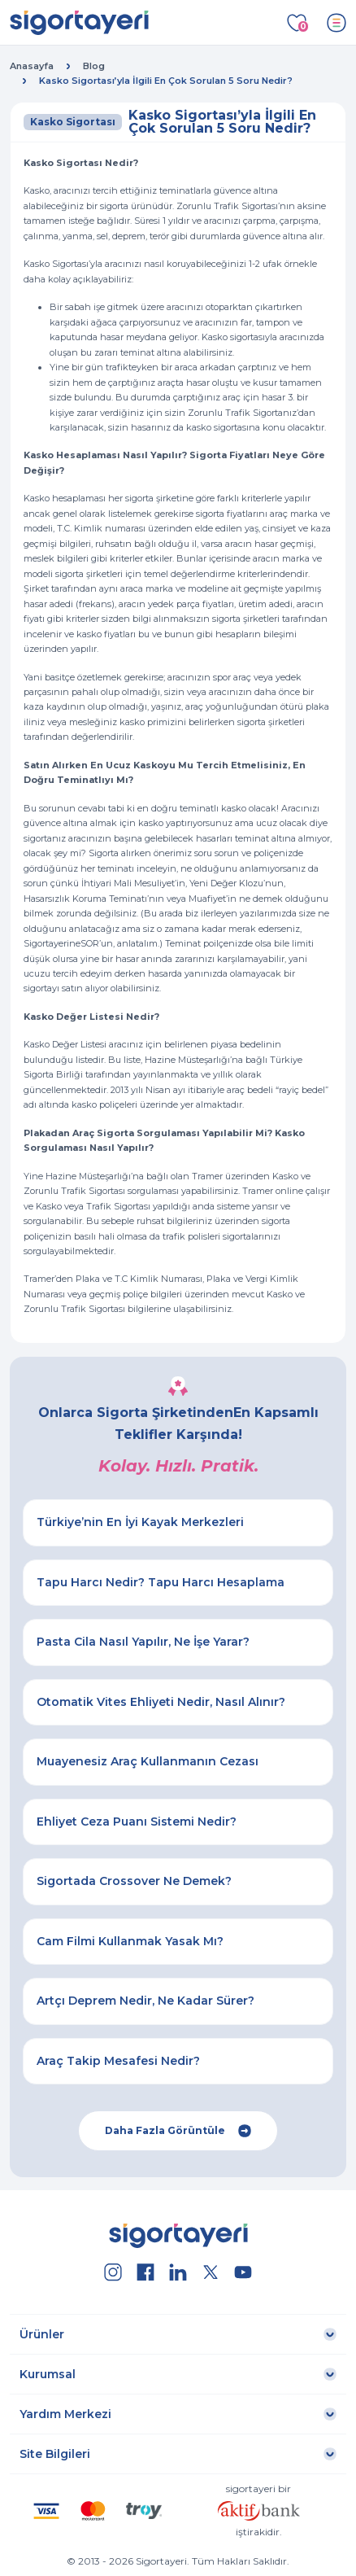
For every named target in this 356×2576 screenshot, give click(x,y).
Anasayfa (32, 66)
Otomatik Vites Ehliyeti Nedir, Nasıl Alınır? (161, 1702)
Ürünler (42, 2334)
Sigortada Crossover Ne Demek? (134, 1881)
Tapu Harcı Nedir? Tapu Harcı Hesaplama (160, 1582)
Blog (94, 66)
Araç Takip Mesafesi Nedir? (118, 2060)
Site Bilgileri (55, 2454)
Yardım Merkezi (65, 2414)
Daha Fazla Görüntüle (178, 2130)
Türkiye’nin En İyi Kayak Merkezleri (140, 1522)
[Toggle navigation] (336, 23)
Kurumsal (48, 2374)
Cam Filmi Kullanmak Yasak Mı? (130, 1941)
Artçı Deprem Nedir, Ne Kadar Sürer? (145, 2000)
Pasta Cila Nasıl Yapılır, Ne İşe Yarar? (143, 1641)
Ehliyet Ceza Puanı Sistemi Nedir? (137, 1821)
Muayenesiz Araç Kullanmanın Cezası (147, 1761)
